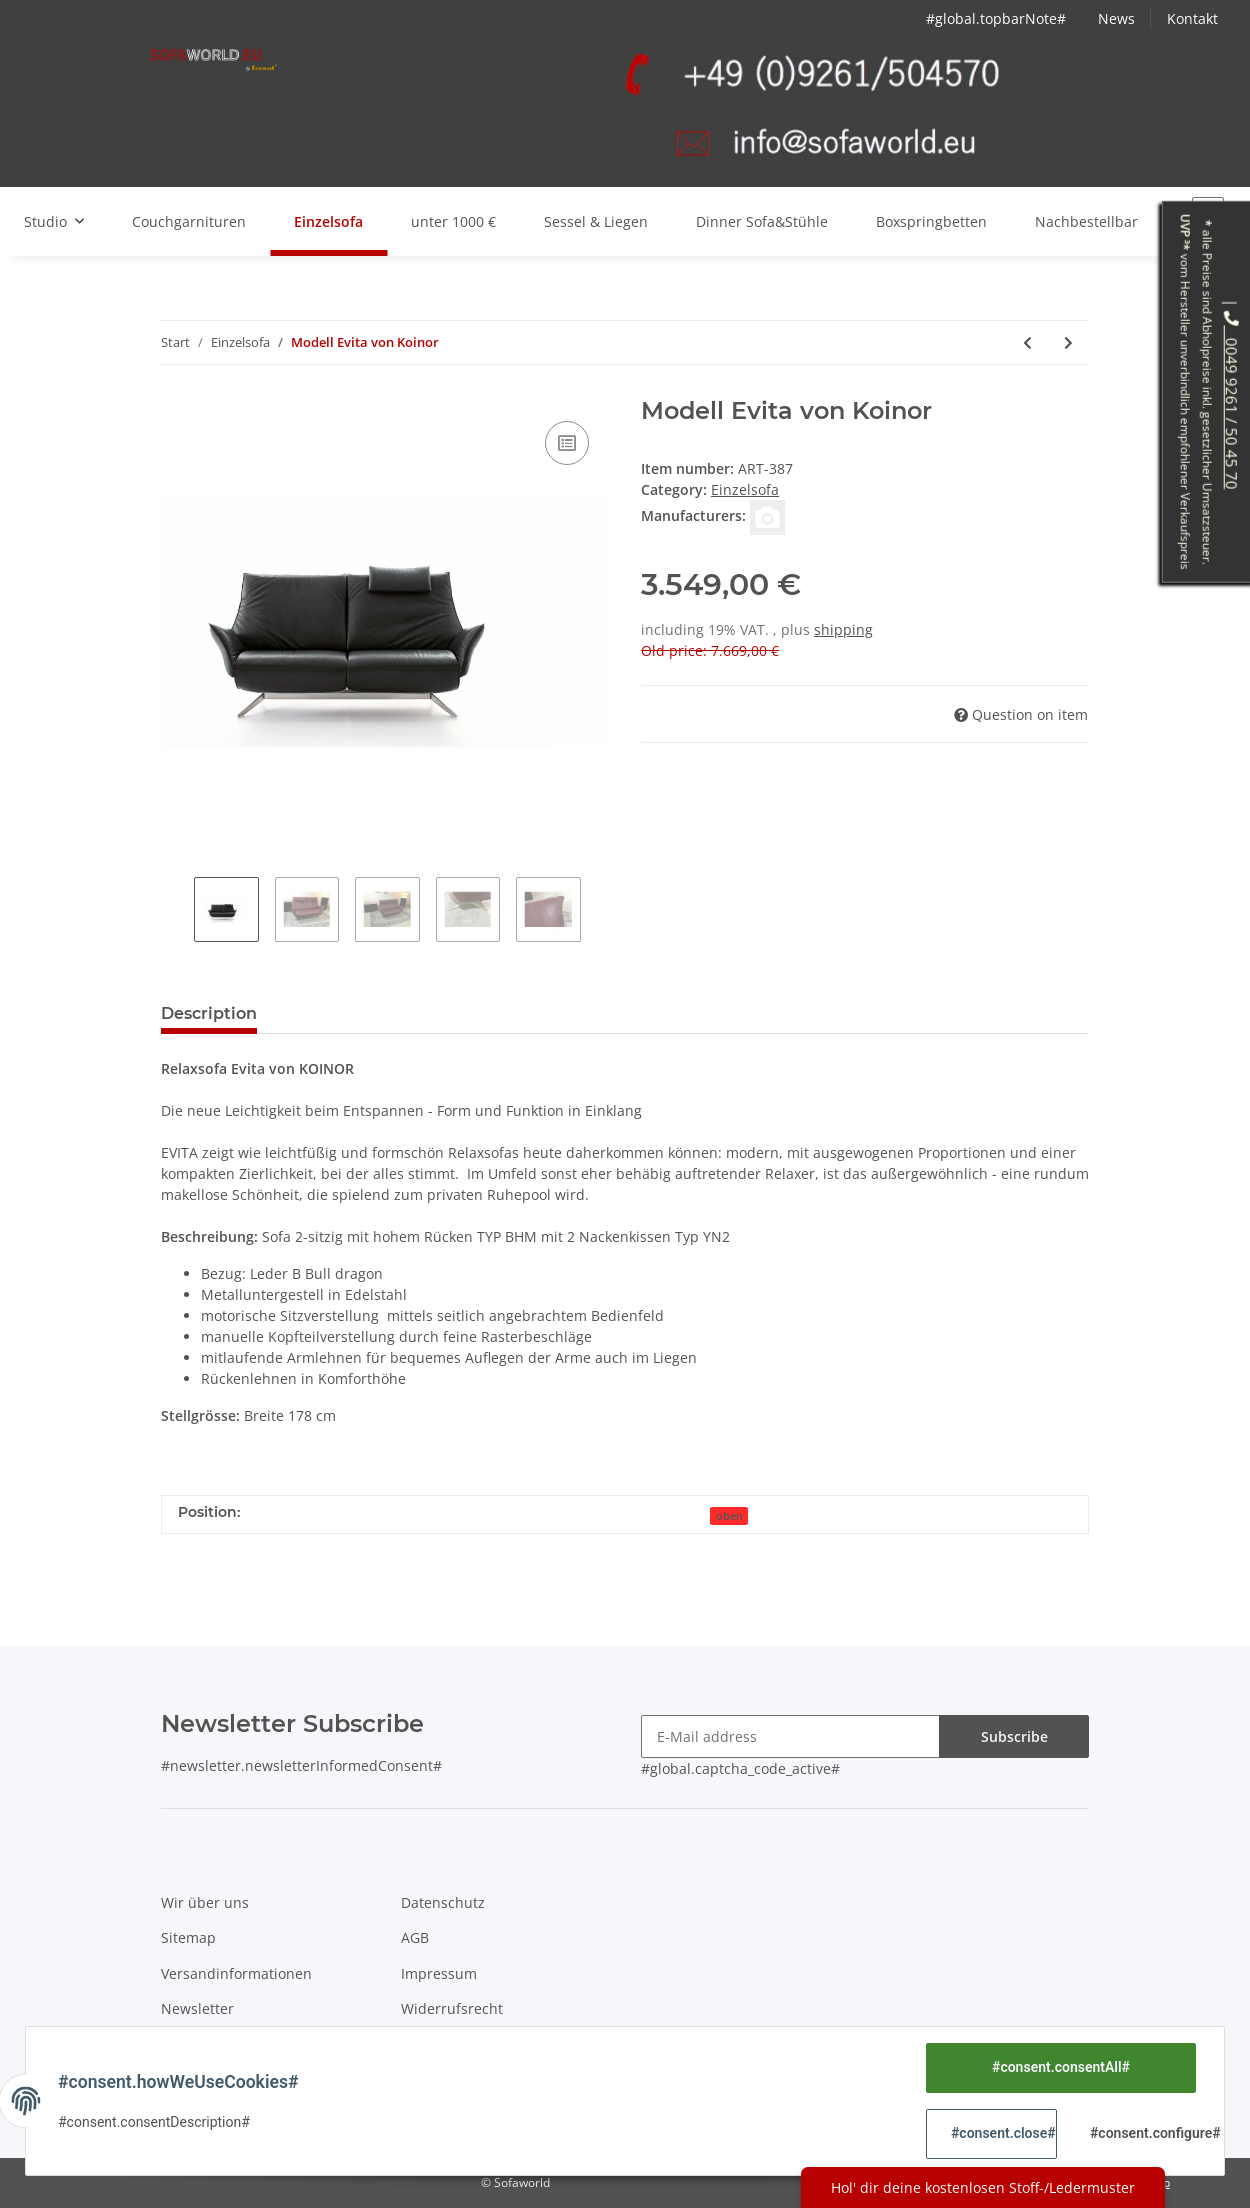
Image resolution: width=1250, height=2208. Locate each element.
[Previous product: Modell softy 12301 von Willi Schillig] (1027, 342)
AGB (415, 1937)
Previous (177, 911)
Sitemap (188, 1937)
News (1116, 18)
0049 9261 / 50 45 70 (1232, 399)
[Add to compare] (567, 443)
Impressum (439, 1973)
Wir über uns (205, 1902)
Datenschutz (443, 1902)
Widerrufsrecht (452, 2008)
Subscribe (1014, 1736)
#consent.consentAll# (1061, 2067)
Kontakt (1192, 18)
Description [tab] (209, 1013)
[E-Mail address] (790, 1736)
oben (729, 1516)
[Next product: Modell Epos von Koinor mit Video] (1068, 342)
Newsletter (197, 2008)
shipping (843, 629)
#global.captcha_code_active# (740, 1768)
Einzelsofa (745, 489)
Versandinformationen (236, 1973)
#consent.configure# (1143, 2133)
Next (597, 911)
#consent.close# (1003, 2133)
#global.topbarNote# (996, 18)
